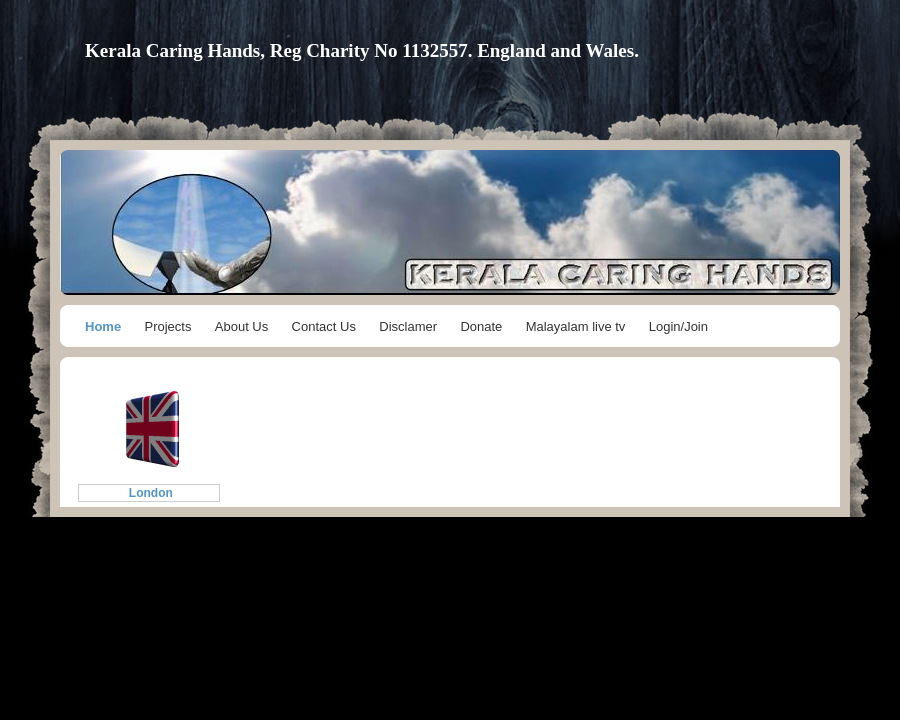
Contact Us (324, 326)
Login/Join (678, 326)
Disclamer (408, 326)
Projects (167, 326)
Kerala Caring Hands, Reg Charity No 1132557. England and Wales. (362, 50)
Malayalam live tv (576, 326)
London (149, 493)
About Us (241, 326)
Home (103, 326)
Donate (481, 326)
